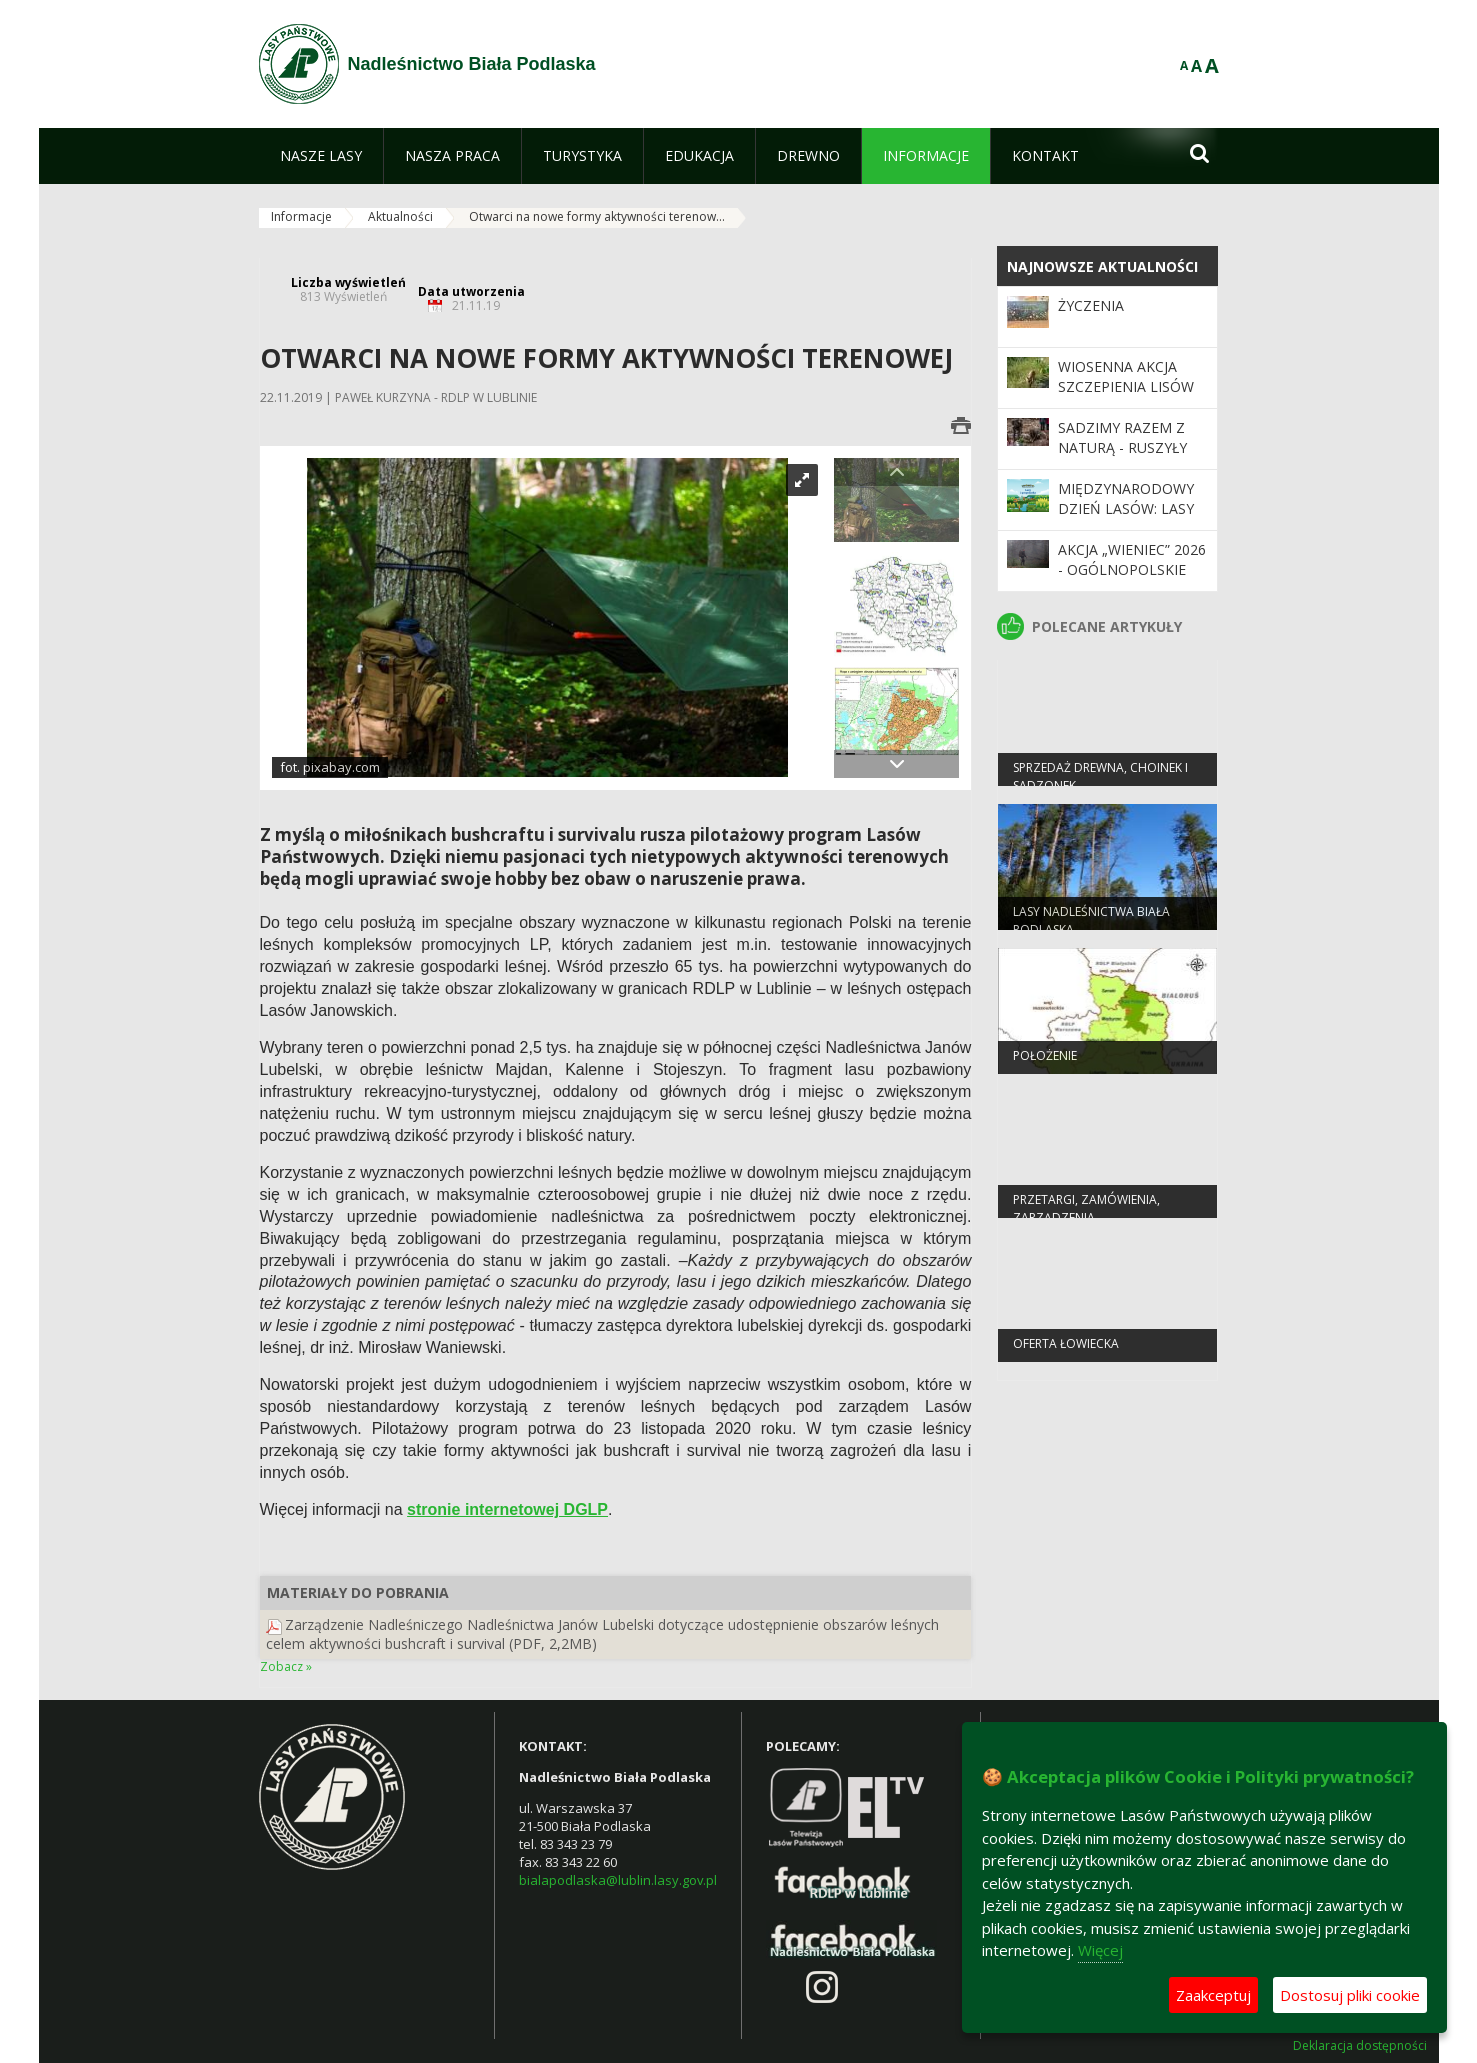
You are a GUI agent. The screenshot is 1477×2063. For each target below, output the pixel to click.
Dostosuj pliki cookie (1350, 1995)
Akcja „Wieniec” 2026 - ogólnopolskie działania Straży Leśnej (1132, 580)
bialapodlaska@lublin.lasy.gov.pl (618, 1880)
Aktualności (400, 216)
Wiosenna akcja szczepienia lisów (1126, 376)
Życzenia (1091, 305)
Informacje (301, 216)
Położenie (1045, 1061)
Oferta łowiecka (1066, 1349)
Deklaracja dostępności (1360, 2046)
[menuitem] (321, 156)
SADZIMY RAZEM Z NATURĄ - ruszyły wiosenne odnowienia (1122, 458)
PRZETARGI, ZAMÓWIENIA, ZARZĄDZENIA (1086, 1214)
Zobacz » (286, 1666)
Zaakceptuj (1213, 1995)
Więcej (1100, 1950)
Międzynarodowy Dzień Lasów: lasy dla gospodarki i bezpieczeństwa (1126, 519)
